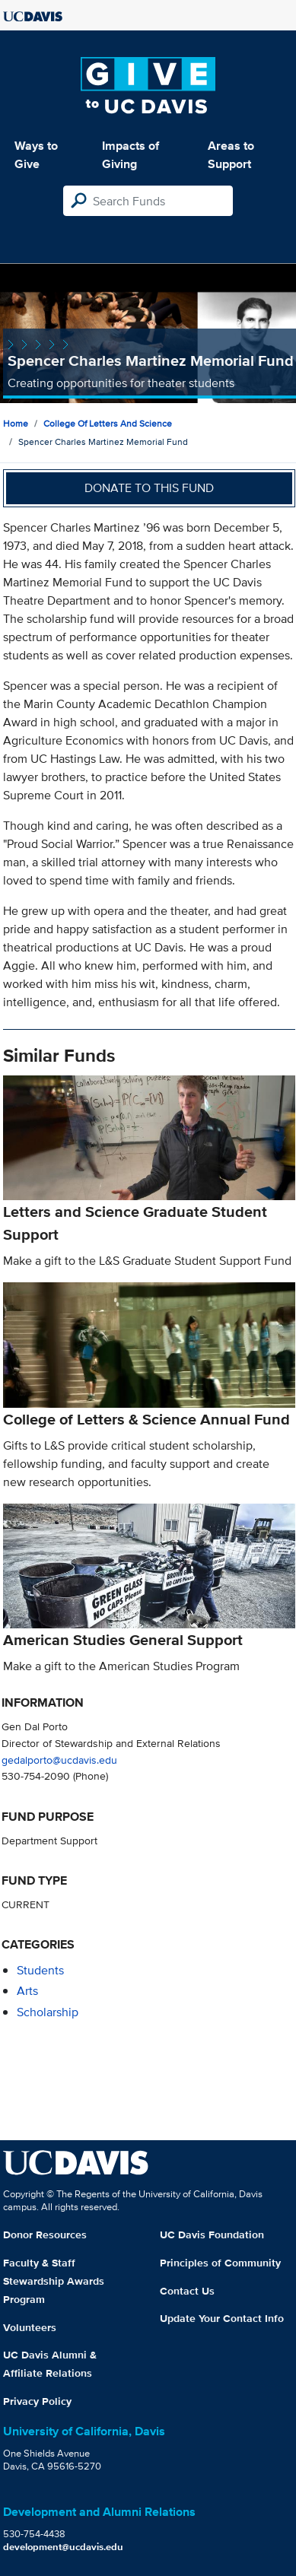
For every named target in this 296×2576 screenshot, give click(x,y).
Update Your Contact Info (222, 2318)
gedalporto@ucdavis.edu (59, 1760)
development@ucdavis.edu (63, 2546)
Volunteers (29, 2327)
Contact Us (187, 2290)
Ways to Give (36, 155)
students (40, 1970)
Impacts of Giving (130, 155)
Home (15, 423)
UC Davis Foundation (212, 2234)
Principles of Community (220, 2262)
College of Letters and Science (107, 423)
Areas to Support (231, 155)
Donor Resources (45, 2234)
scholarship (47, 2012)
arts (27, 1990)
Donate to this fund (149, 488)
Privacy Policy (37, 2401)
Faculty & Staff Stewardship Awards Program (53, 2281)
